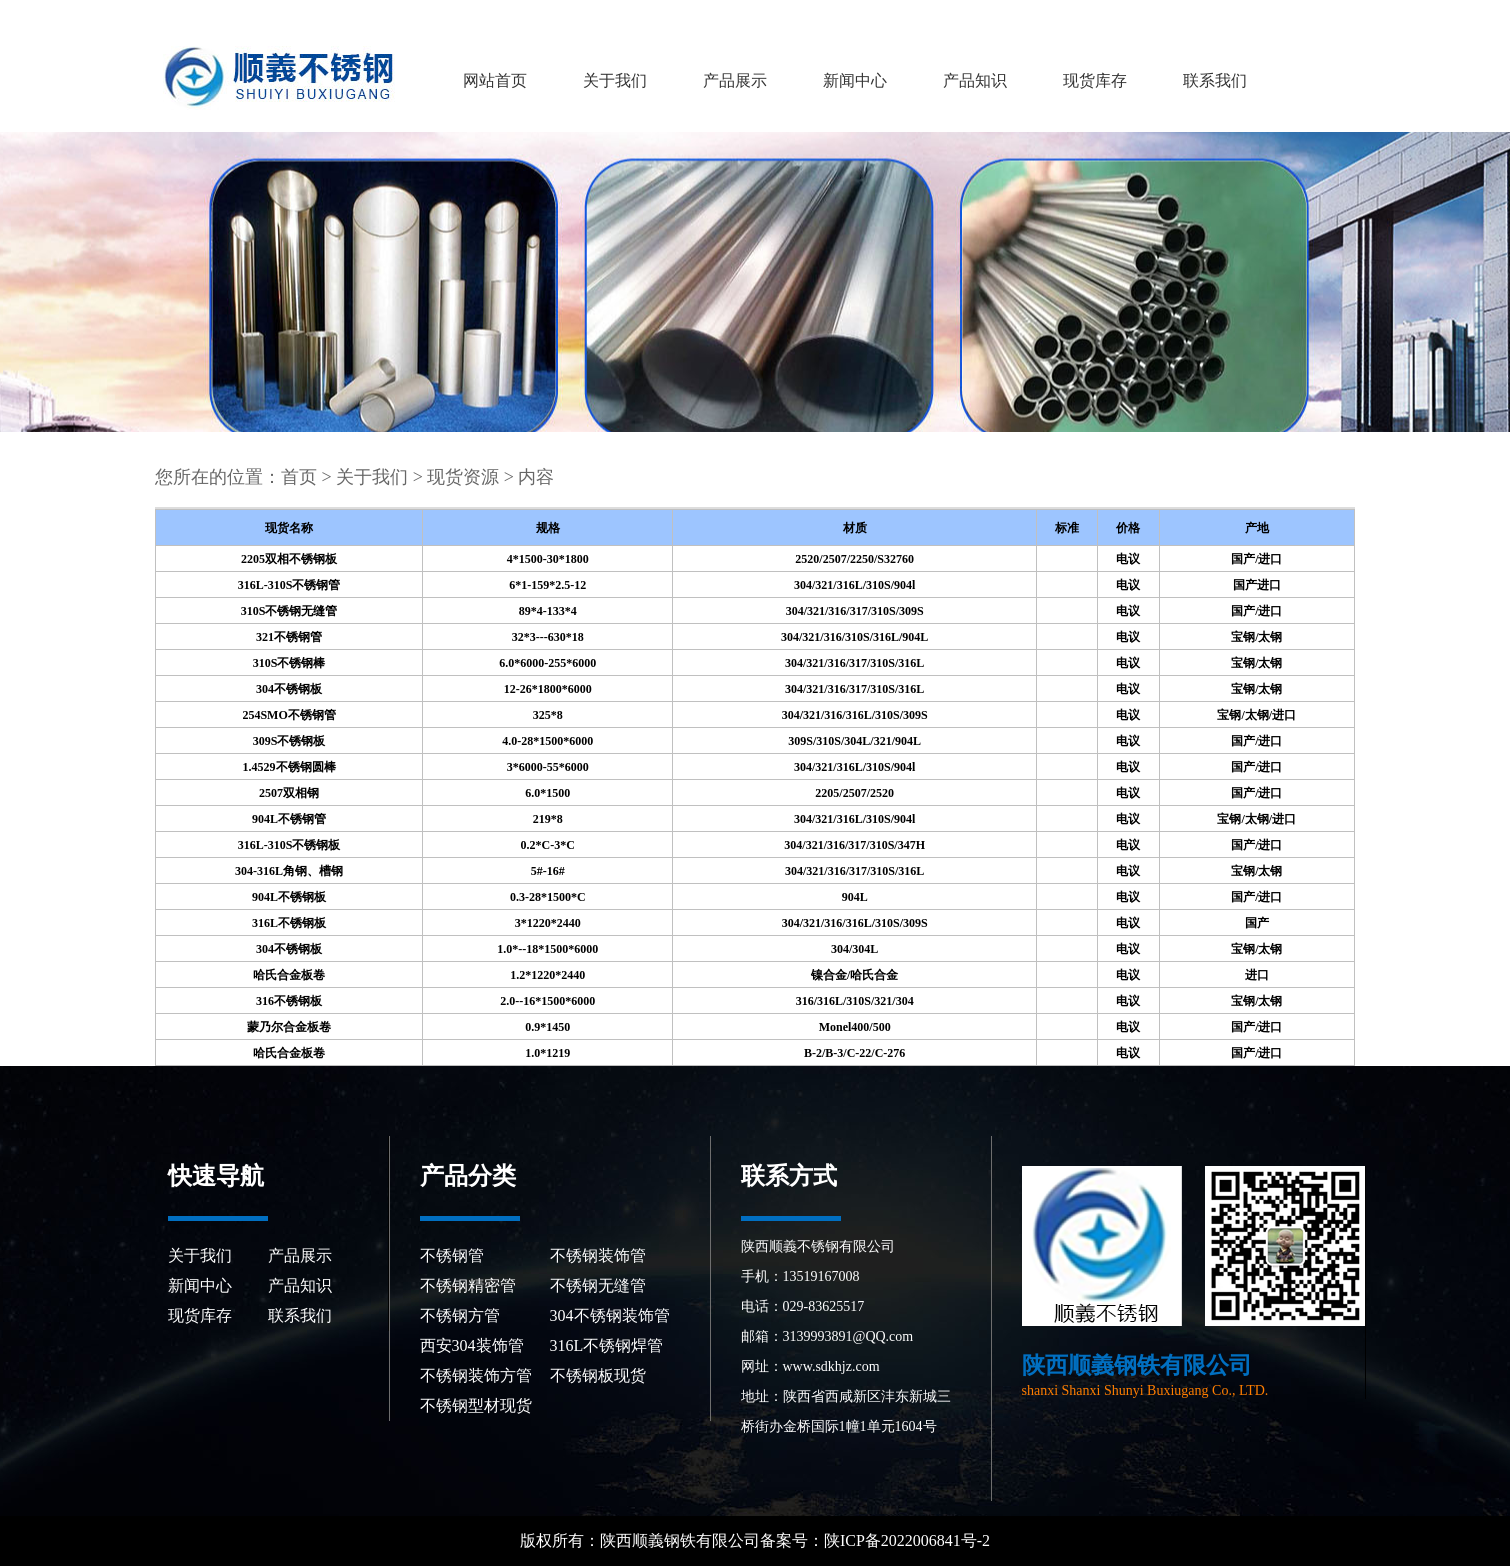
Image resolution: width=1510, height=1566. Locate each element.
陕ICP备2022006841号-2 (909, 1540)
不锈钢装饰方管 (476, 1375)
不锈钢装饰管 (598, 1255)
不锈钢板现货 (598, 1375)
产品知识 (975, 80)
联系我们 (1215, 80)
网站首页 (495, 80)
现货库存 (1095, 80)
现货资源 (463, 477)
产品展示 (735, 80)
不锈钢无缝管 (598, 1285)
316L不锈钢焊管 (607, 1345)
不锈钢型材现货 (476, 1405)
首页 (299, 477)
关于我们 (615, 80)
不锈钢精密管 (468, 1285)
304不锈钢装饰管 (610, 1315)
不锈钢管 (452, 1255)
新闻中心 (855, 80)
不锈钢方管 (460, 1315)
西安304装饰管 (472, 1345)
